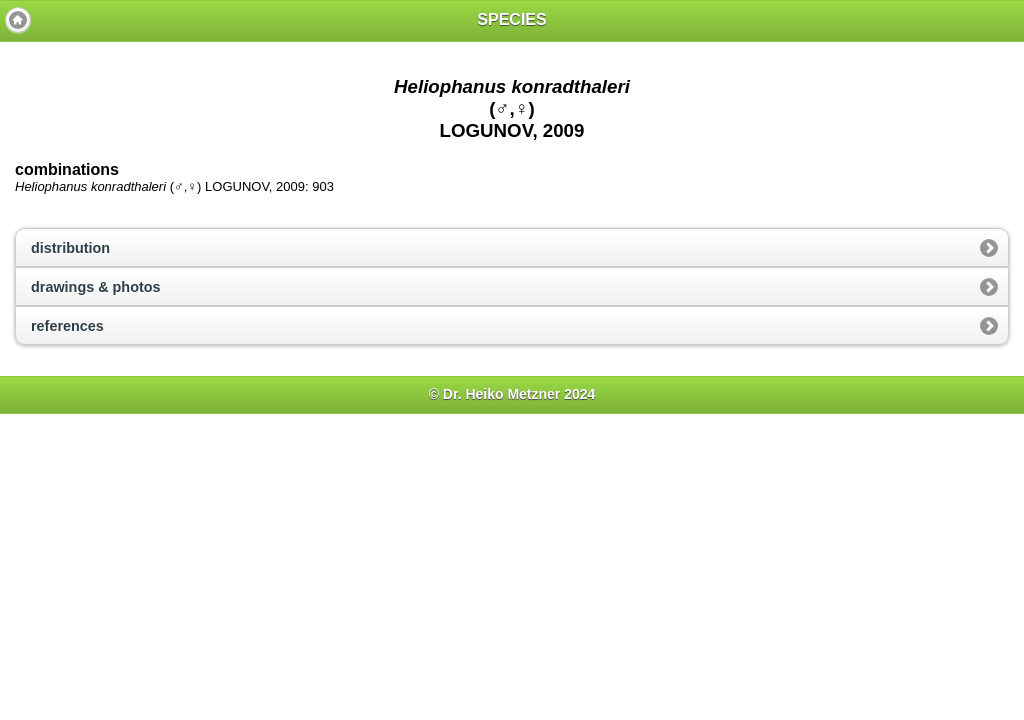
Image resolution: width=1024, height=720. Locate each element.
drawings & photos (96, 287)
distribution (70, 248)
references (67, 326)
